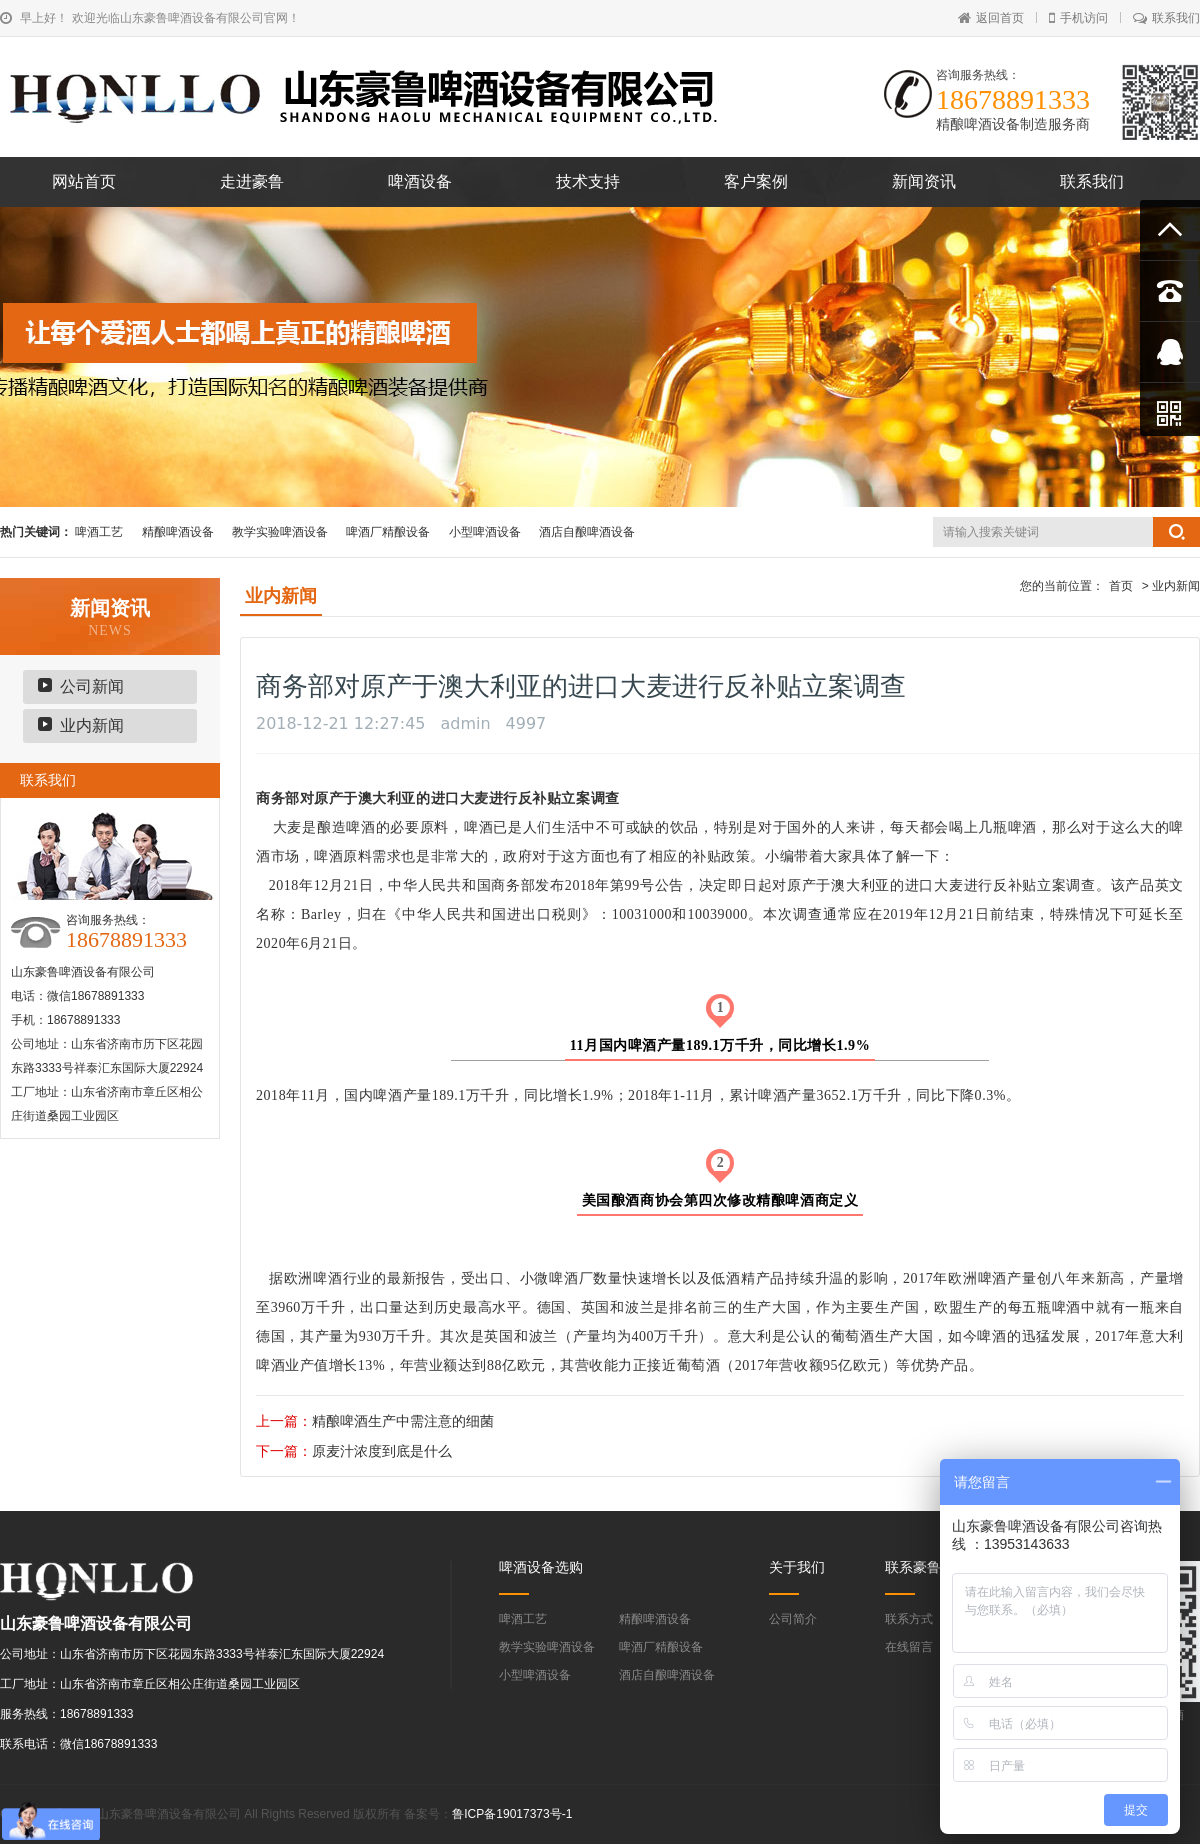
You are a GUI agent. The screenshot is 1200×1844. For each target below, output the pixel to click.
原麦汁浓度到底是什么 (382, 1451)
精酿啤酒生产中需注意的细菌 (403, 1421)
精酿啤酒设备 (178, 532)
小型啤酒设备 (485, 532)
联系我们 (1166, 18)
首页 (1121, 586)
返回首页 (991, 18)
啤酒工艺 (99, 532)
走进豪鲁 (252, 181)
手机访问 (1078, 18)
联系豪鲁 (913, 1567)
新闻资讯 (924, 181)
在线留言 (909, 1647)
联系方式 (909, 1619)
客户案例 (756, 181)
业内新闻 (92, 725)
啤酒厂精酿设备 (388, 532)
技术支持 (588, 181)
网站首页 (84, 181)
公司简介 (793, 1619)
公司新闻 (92, 686)
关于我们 (797, 1567)
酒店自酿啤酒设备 (587, 532)
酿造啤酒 (346, 827)
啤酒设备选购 (541, 1567)
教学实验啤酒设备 (280, 532)
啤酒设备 (420, 181)
